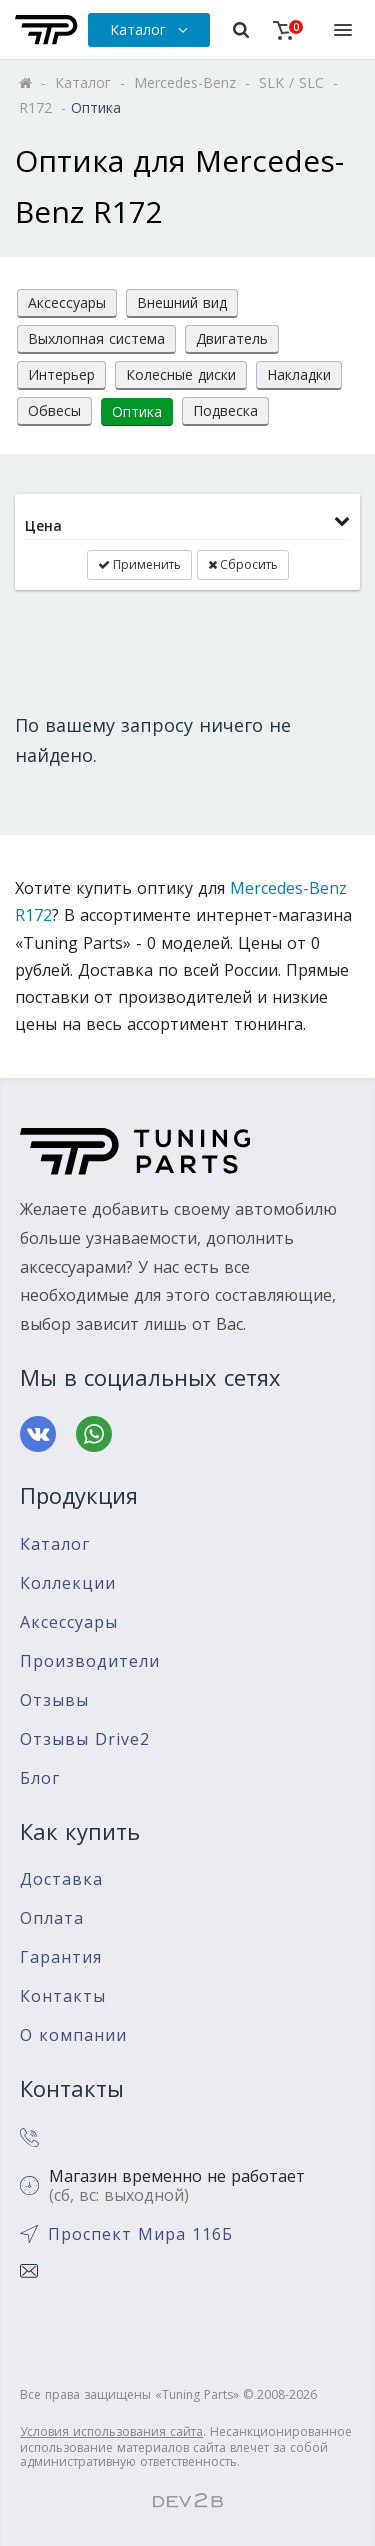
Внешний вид (182, 302)
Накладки (299, 374)
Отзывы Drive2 (85, 1739)
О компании (73, 2035)
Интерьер (61, 374)
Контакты (63, 1996)
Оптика (137, 411)
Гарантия (61, 1957)
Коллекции (68, 1583)
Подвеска (225, 410)
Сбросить (243, 564)
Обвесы (54, 410)
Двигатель (232, 338)
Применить (139, 564)
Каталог (55, 1544)
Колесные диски (181, 374)
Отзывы (54, 1700)
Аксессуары (67, 302)
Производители (90, 1661)
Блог (40, 1778)
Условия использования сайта (111, 2431)
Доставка (61, 1879)
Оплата (52, 1918)
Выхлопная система (96, 338)
